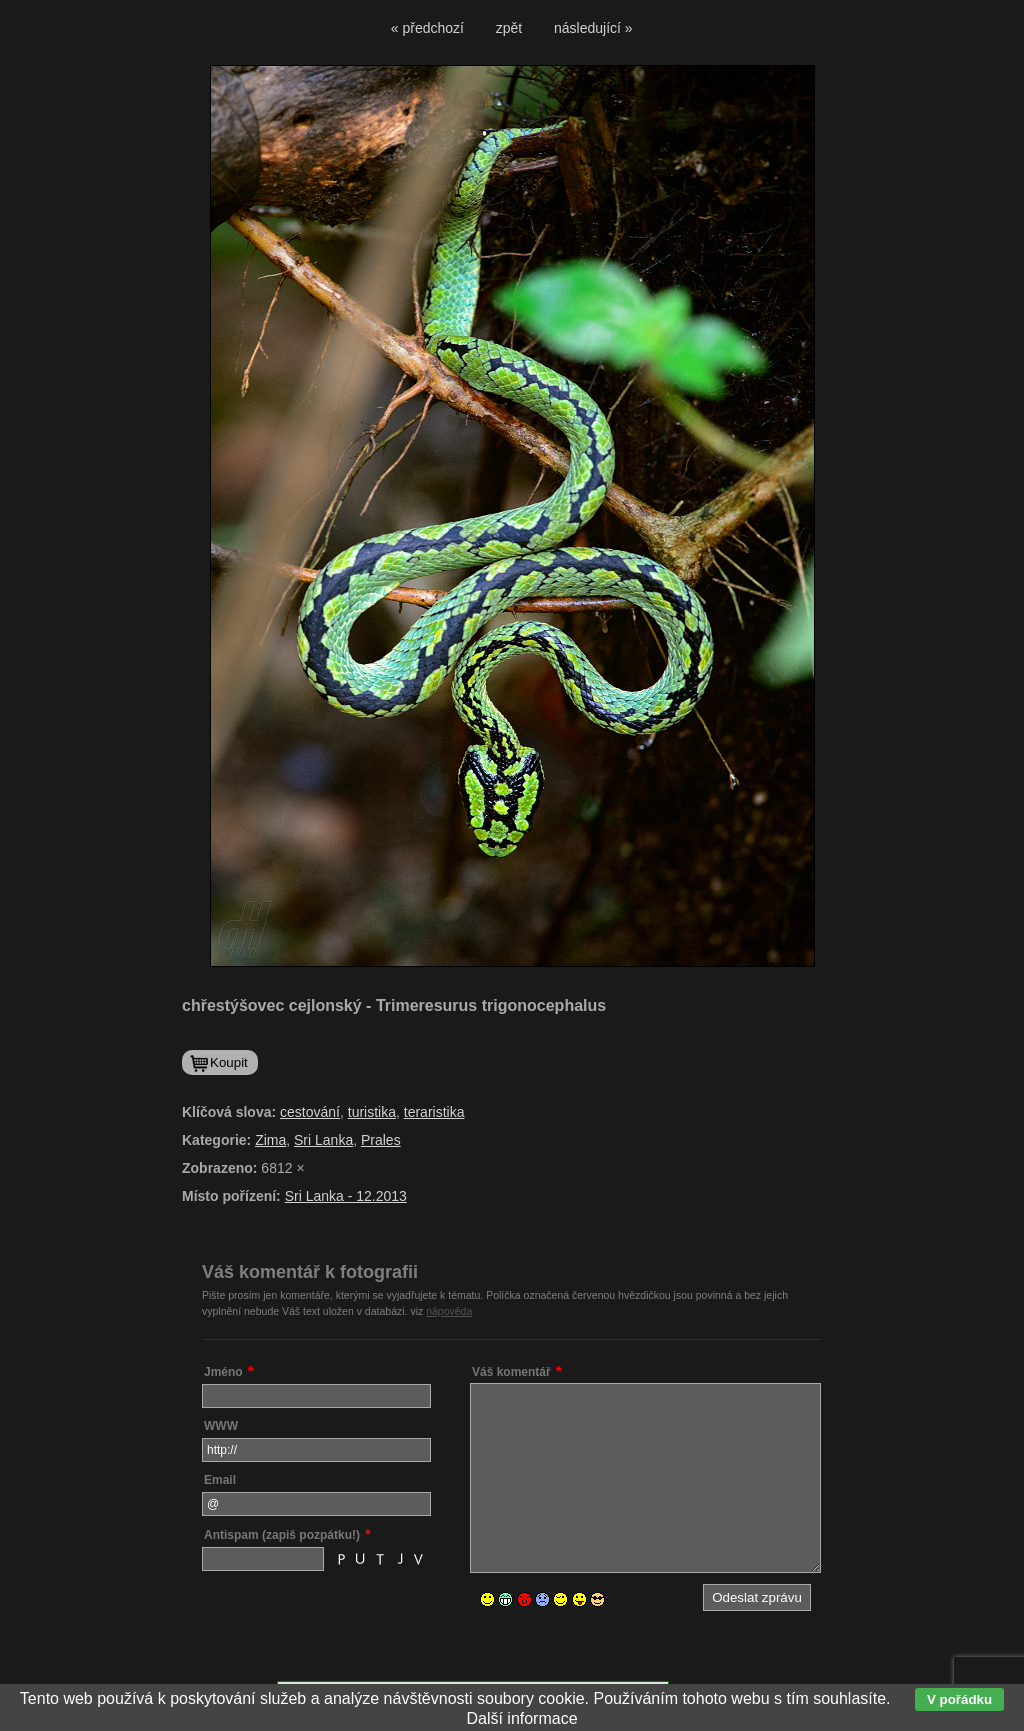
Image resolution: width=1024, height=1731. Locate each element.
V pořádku (959, 1699)
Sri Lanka (323, 1140)
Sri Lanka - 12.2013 (346, 1196)
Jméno (223, 1372)
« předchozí (427, 28)
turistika (372, 1112)
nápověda (449, 1311)
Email (220, 1480)
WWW (221, 1426)
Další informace (521, 1718)
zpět (509, 28)
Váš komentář (511, 1372)
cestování (310, 1112)
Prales (381, 1140)
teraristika (434, 1112)
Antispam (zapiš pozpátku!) (282, 1535)
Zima (270, 1140)
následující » (593, 28)
